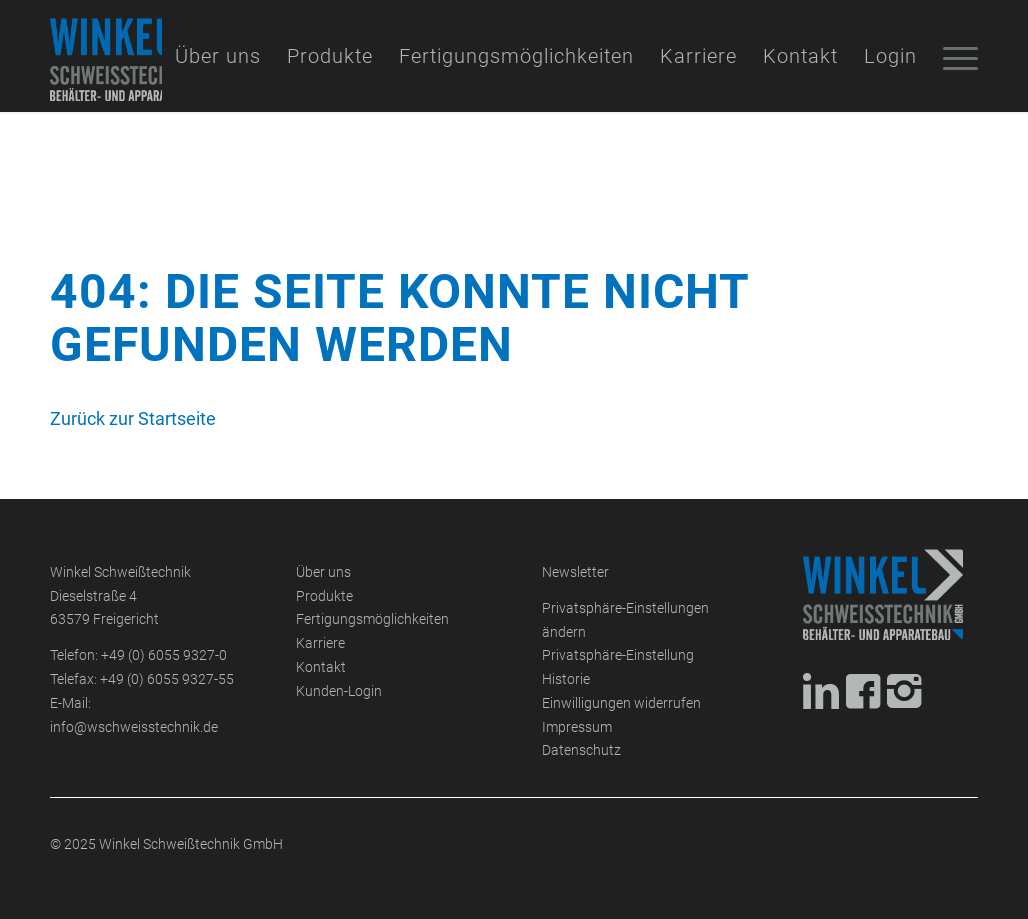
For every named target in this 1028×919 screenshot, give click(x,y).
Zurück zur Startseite (133, 418)
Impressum (577, 727)
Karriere (320, 643)
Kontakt (321, 667)
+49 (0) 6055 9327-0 (164, 655)
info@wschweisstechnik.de (134, 727)
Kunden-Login (339, 691)
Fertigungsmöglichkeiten (372, 619)
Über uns (323, 572)
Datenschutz (581, 750)
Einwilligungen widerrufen (621, 703)
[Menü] (954, 56)
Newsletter (575, 572)
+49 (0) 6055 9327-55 (167, 679)
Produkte (324, 596)
